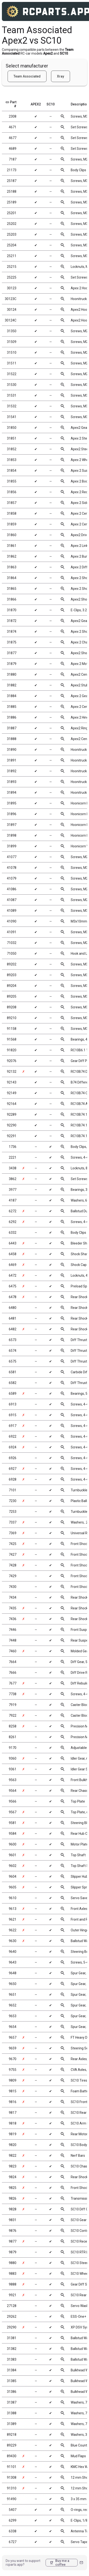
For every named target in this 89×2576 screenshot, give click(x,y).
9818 (12, 2123)
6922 (12, 1436)
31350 (11, 331)
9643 (12, 1962)
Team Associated (27, 76)
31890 (11, 750)
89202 (11, 964)
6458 (12, 1254)
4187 (12, 1200)
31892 (11, 771)
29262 (11, 2316)
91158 (11, 1029)
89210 (11, 1018)
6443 (12, 1243)
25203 (11, 234)
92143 (11, 1082)
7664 (12, 1662)
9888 (12, 2284)
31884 (11, 696)
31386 (11, 2392)
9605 (12, 1887)
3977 (12, 1190)
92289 (11, 1114)
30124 (11, 309)
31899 (11, 846)
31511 (11, 363)
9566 (12, 1801)
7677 (12, 1683)
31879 (11, 664)
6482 (12, 1329)
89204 (11, 986)
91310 (11, 2488)
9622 (12, 1930)
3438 (12, 1168)
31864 (11, 578)
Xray (60, 76)
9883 (12, 2273)
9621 (12, 1919)
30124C (10, 320)
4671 (12, 127)
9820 (12, 2145)
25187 (11, 181)
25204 (11, 245)
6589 (12, 1393)
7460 (12, 1651)
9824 (12, 2177)
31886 (11, 717)
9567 (12, 1812)
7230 (12, 1501)
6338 (12, 2531)
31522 (11, 374)
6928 (12, 1479)
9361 (12, 1769)
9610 (12, 1898)
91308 (11, 2477)
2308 (12, 116)
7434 (12, 1597)
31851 (11, 438)
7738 (12, 1694)
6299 (12, 2520)
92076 (11, 1061)
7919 (12, 1705)
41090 (11, 921)
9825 (12, 2188)
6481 (12, 1318)
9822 (12, 2155)
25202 (11, 224)
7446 (12, 1630)
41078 (11, 868)
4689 (12, 148)
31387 (11, 2402)
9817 (12, 2113)
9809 (12, 2080)
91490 (11, 2499)
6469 (12, 1265)
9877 (12, 2241)
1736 (12, 1147)
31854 (11, 470)
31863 (11, 567)
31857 (11, 503)
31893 (11, 782)
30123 (11, 288)
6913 (12, 1404)
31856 (11, 492)
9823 (12, 2166)
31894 (11, 792)
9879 (12, 2252)
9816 (12, 2102)
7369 (12, 1533)
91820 (11, 1050)
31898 (11, 835)
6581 (12, 1372)
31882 (11, 685)
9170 (12, 1748)
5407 (12, 2510)
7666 (12, 1672)
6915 (12, 1415)
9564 (12, 1791)
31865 (11, 589)
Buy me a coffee (59, 2562)
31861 (11, 546)
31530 (11, 385)
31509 (11, 342)
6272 (12, 1211)
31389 (11, 2424)
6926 (12, 1458)
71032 (11, 943)
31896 (11, 814)
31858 (11, 513)
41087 (11, 900)
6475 (12, 1286)
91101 (11, 2467)
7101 (12, 1490)
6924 (12, 1447)
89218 (11, 2434)
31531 (11, 395)
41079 (11, 878)
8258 (12, 1726)
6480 (12, 1308)
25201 (11, 213)
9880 (12, 2263)
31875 (11, 642)
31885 (11, 707)
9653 (12, 2016)
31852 (11, 449)
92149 (11, 1093)
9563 (12, 1780)
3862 (12, 1179)
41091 (11, 932)
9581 (12, 1823)
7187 (12, 159)
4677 (12, 138)
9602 (12, 1866)
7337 (12, 1522)
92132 (11, 1071)
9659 (12, 2048)
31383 (11, 2359)
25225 (11, 277)
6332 (12, 1232)
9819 (12, 2134)
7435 (12, 1608)
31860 (11, 535)
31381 (11, 2338)
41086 (11, 889)
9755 (12, 2070)
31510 (11, 352)
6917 (12, 1426)
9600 (12, 1844)
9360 (12, 1758)
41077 (11, 857)
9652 (12, 2005)
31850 (11, 428)
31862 (11, 556)
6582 (12, 1383)
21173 (11, 170)
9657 (12, 2037)
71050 (11, 953)
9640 (12, 1952)
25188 (11, 191)
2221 (12, 1157)
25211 (11, 256)
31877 (11, 653)
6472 (12, 1275)
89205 (11, 996)
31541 (11, 417)
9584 (12, 1833)
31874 (11, 631)
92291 (11, 1136)
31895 (11, 803)
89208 (11, 1007)
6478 (12, 1297)
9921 (12, 2295)
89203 (11, 975)
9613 (12, 1909)
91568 (11, 1039)
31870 (11, 610)
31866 (11, 599)
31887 (11, 728)
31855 (11, 481)
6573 (12, 1340)
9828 (12, 2209)
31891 (11, 760)
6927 (12, 1469)
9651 (12, 1994)
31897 (11, 825)
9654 (12, 2027)
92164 (11, 1104)
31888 (11, 739)
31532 (11, 406)
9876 (12, 2231)
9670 (12, 2059)
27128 (11, 2306)
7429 (12, 1576)
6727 (12, 2542)
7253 (12, 1511)
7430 (12, 1587)
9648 (12, 1973)
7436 (12, 1619)
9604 (12, 1876)
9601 (12, 1855)
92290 (11, 1125)
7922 (12, 1715)
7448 (12, 1640)
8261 (12, 1737)
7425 (12, 1544)
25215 (11, 267)
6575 (12, 1361)
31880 (11, 674)
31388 (11, 2413)
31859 (11, 524)
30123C (10, 299)
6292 (12, 1222)
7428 (12, 1565)
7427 (12, 1554)
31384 (11, 2370)
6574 (12, 1351)
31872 (11, 621)
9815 (12, 2091)
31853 (11, 460)
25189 (11, 202)
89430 (11, 2456)
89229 (11, 2445)
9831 (12, 2220)
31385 (11, 2381)
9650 (12, 1984)
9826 (12, 2198)
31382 (11, 2349)
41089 (11, 910)
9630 (12, 1941)
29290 (11, 2327)
